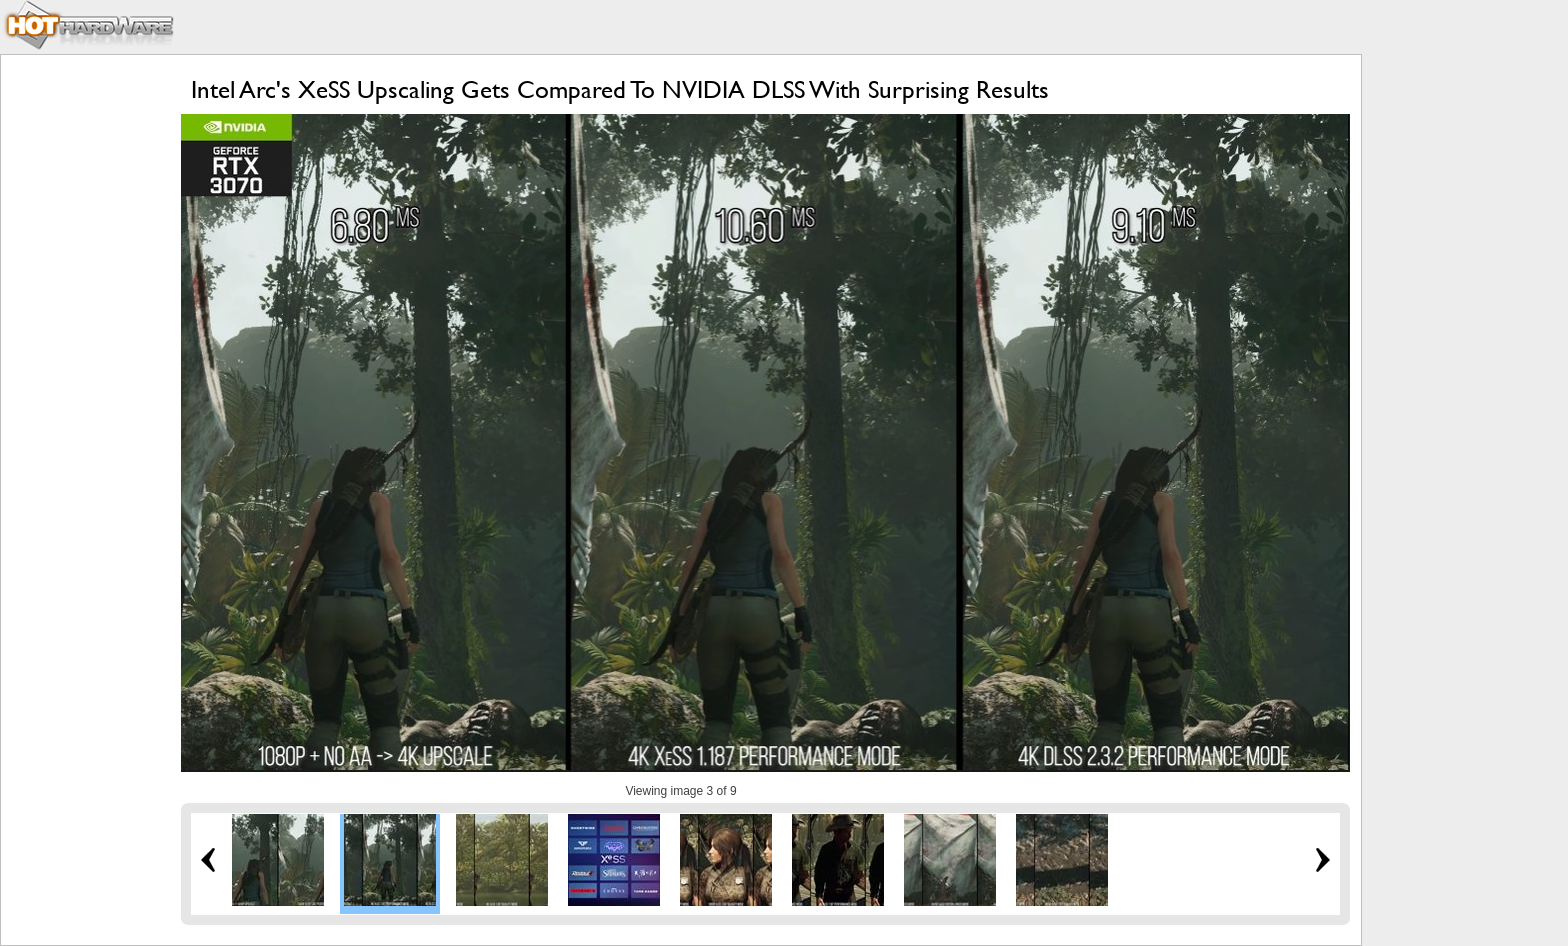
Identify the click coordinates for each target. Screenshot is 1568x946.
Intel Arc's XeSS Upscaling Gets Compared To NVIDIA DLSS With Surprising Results (620, 89)
